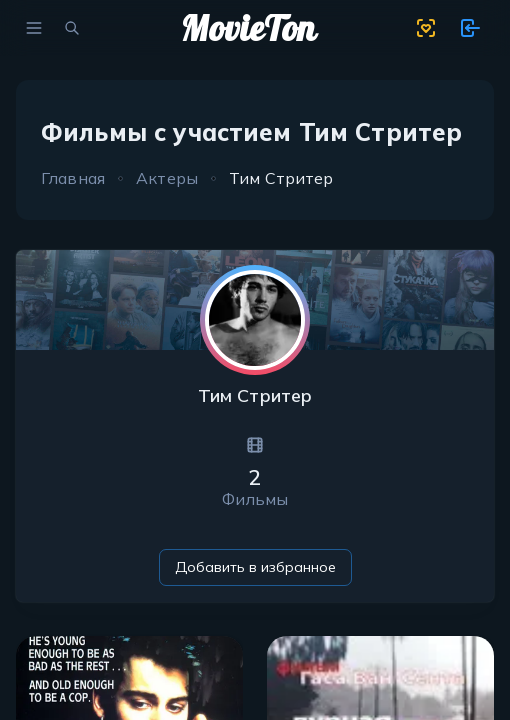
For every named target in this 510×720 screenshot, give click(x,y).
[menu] (34, 28)
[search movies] (72, 28)
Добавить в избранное (255, 567)
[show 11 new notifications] (470, 28)
